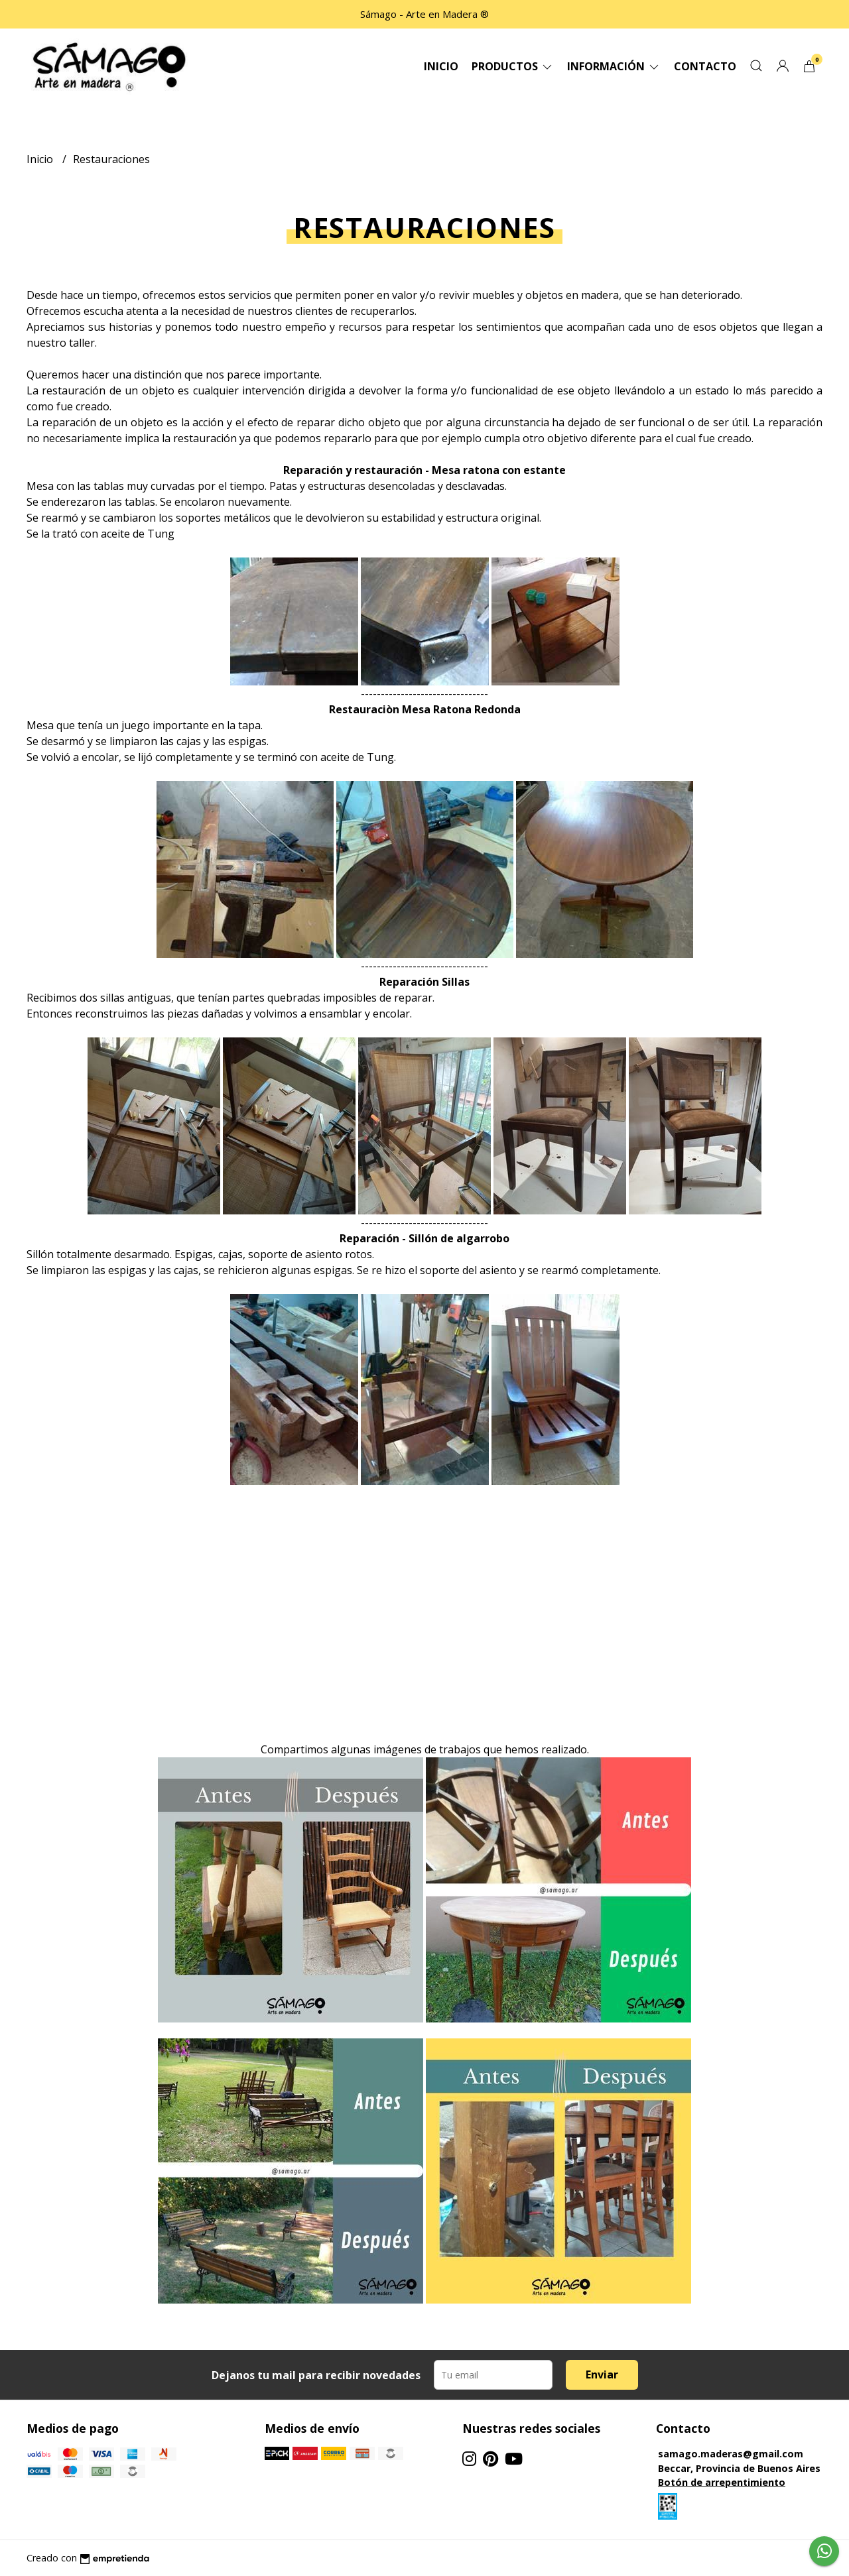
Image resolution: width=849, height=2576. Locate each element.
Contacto (705, 66)
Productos (513, 66)
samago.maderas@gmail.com (730, 2453)
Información (614, 66)
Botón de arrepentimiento (721, 2482)
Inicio (441, 66)
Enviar (602, 2374)
